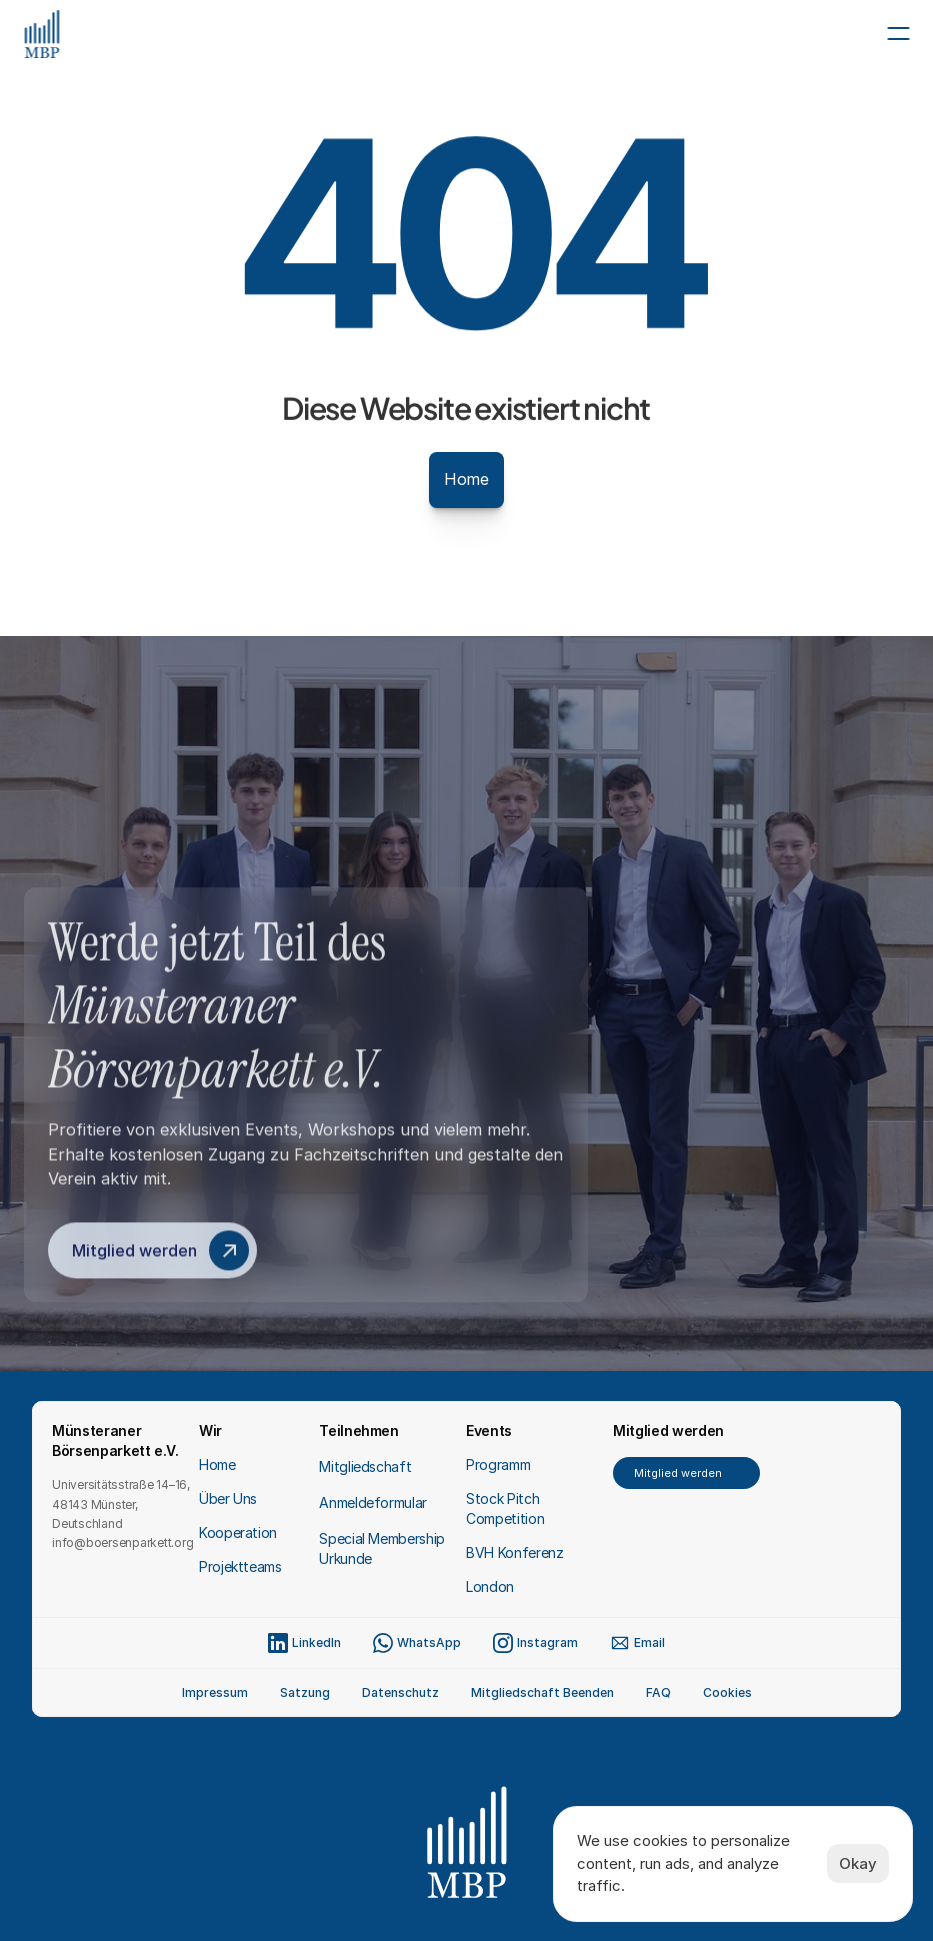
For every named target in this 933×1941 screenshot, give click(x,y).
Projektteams (240, 1566)
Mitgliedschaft (365, 1466)
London (490, 1586)
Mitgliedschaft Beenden (542, 1692)
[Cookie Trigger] (727, 1693)
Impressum (215, 1692)
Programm (498, 1464)
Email (649, 1642)
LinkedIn (316, 1642)
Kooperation (238, 1532)
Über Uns (228, 1498)
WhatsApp (429, 1642)
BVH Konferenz (514, 1552)
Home (217, 1464)
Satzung (305, 1692)
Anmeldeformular (373, 1502)
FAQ (658, 1692)
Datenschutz (400, 1692)
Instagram (547, 1642)
